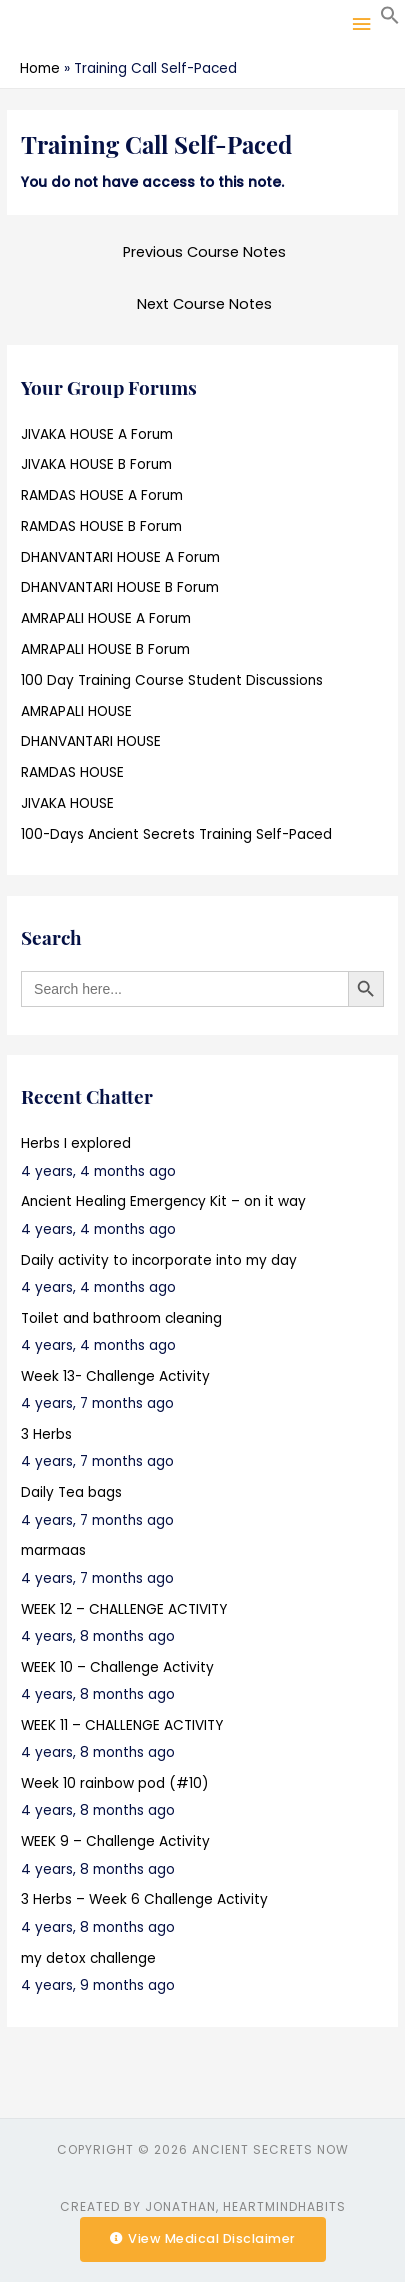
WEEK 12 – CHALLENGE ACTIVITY (124, 1609)
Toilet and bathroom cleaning (121, 1318)
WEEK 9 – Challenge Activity (115, 1841)
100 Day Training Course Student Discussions (172, 680)
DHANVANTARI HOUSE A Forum (120, 557)
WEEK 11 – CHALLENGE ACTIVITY (122, 1725)
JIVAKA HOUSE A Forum (97, 434)
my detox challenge (88, 1958)
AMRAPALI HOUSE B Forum (105, 649)
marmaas (53, 1550)
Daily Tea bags (71, 1492)
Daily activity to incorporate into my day (159, 1260)
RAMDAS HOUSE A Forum (102, 495)
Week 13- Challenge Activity (115, 1376)
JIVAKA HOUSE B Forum (96, 464)
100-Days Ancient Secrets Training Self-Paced (176, 834)
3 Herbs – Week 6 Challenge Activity (144, 1899)
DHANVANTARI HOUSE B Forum (120, 587)
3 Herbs (46, 1434)
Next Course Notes (204, 304)
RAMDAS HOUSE (72, 772)
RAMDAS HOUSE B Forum (101, 526)
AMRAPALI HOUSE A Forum (106, 618)
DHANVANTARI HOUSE (91, 741)
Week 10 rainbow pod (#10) (115, 1783)
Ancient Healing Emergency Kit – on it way (163, 1201)
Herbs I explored (76, 1143)
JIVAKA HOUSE (67, 803)
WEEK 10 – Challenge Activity (117, 1667)
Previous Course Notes (204, 252)
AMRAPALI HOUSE (76, 711)
